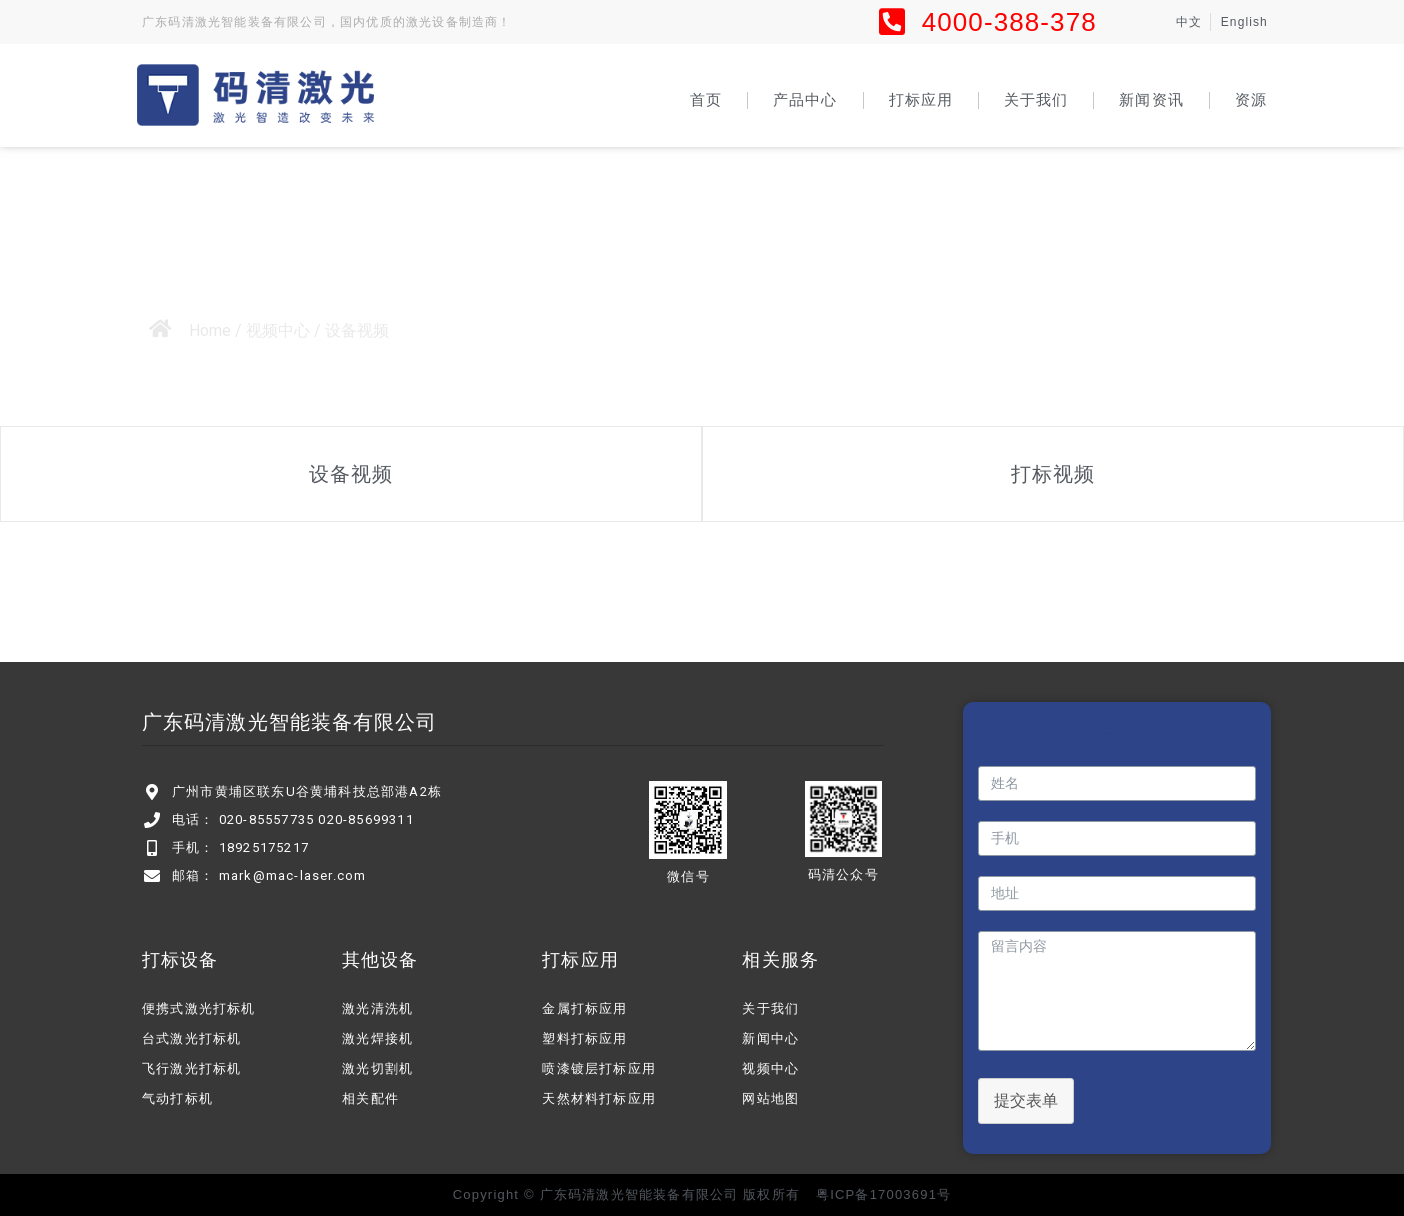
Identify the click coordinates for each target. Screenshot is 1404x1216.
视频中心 (278, 330)
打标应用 (921, 99)
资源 (1251, 99)
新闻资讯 (1151, 99)
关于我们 (1036, 99)
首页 (706, 99)
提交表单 (1026, 1100)
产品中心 (805, 99)
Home (210, 330)
